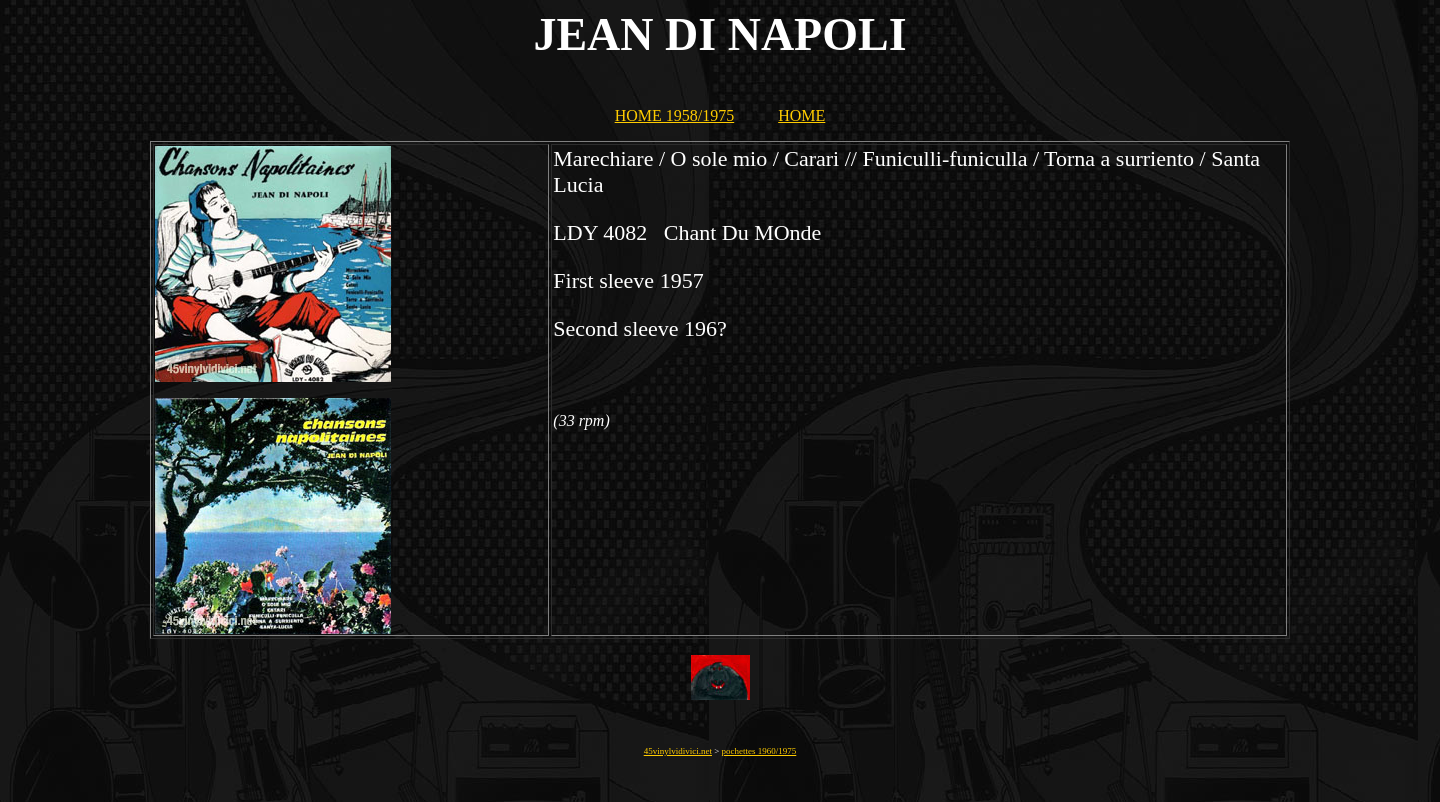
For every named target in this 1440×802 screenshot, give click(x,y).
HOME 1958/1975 (675, 115)
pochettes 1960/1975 (759, 751)
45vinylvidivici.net (678, 751)
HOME (801, 115)
